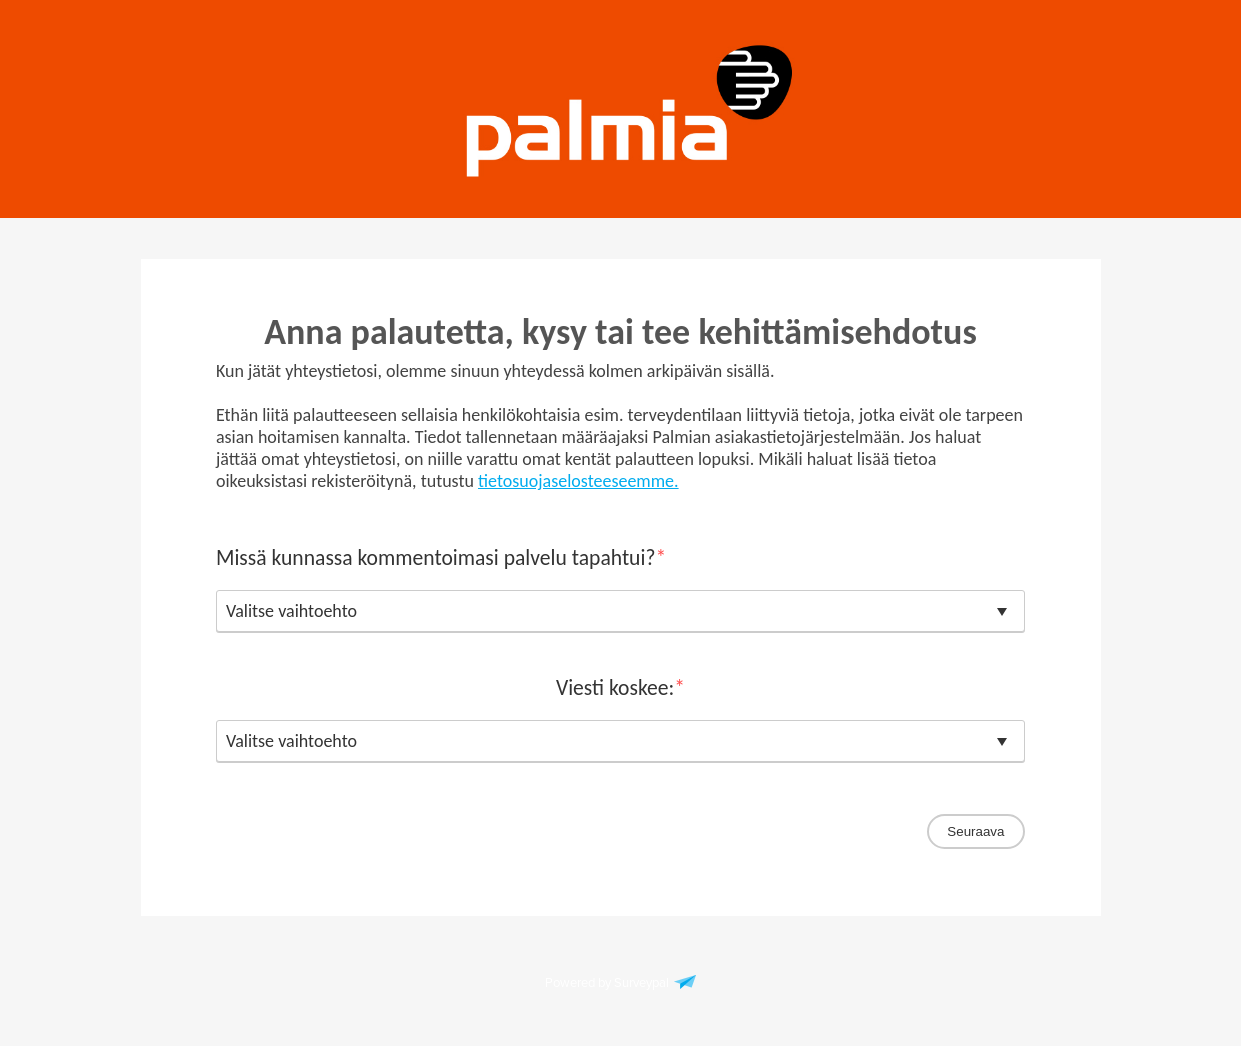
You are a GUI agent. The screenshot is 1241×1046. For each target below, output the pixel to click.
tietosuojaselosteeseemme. (578, 481)
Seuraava (975, 831)
